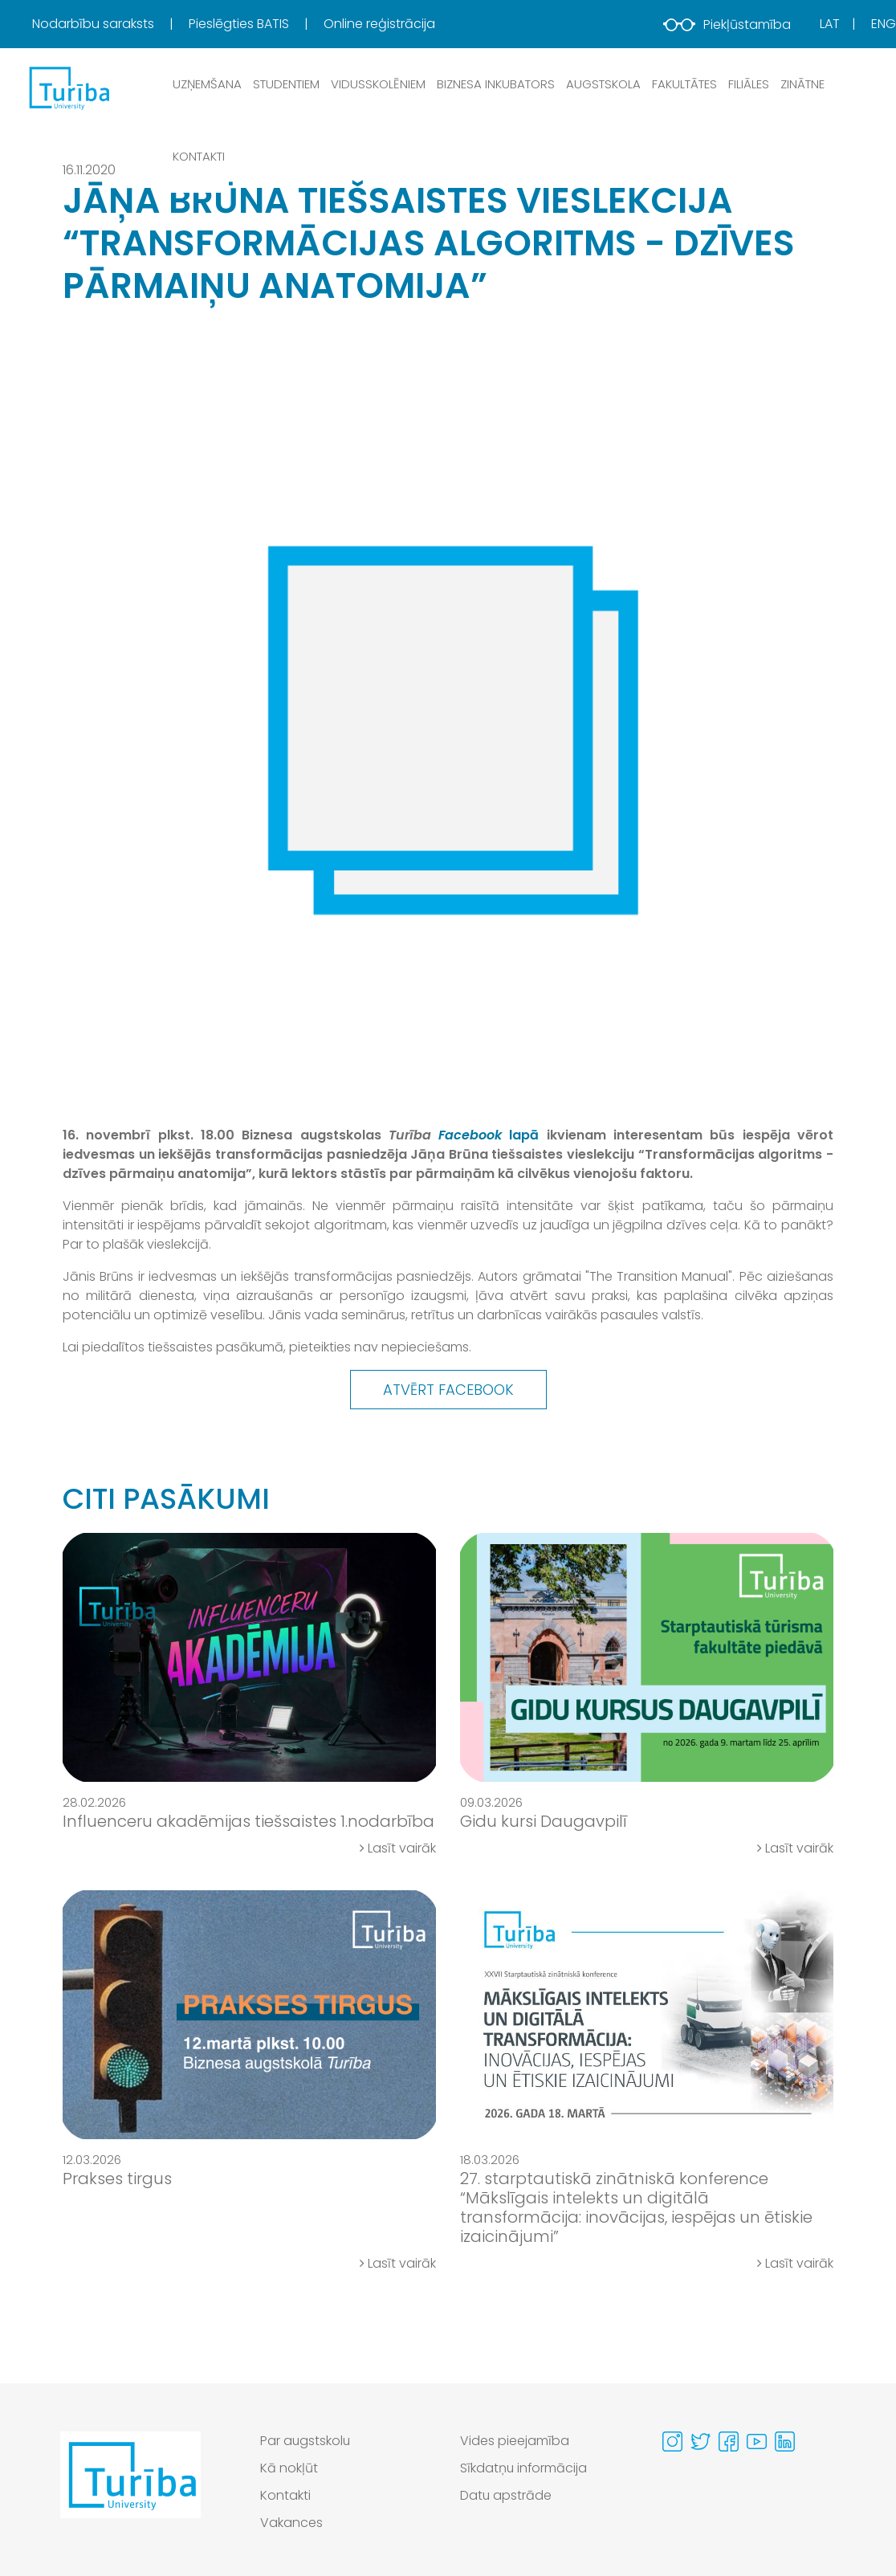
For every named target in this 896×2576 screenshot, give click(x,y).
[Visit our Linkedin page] (785, 2441)
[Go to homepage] (130, 2486)
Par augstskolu (306, 2440)
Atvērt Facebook (448, 1390)
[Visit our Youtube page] (757, 2441)
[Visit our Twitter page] (700, 2441)
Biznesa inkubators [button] (496, 83)
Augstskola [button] (603, 83)
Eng (883, 23)
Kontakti (199, 156)
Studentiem (286, 83)
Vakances (291, 2522)
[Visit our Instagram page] (672, 2441)
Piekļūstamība (727, 24)
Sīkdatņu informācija (524, 2468)
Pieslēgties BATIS (240, 23)
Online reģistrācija (379, 23)
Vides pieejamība (514, 2440)
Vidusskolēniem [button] (378, 83)
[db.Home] (68, 87)
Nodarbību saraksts (94, 23)
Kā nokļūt (289, 2468)
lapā (488, 1135)
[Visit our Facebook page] (729, 2441)
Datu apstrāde (506, 2495)
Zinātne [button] (802, 83)
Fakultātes (684, 83)
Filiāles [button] (748, 83)
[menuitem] (108, 24)
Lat (830, 23)
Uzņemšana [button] (207, 83)
